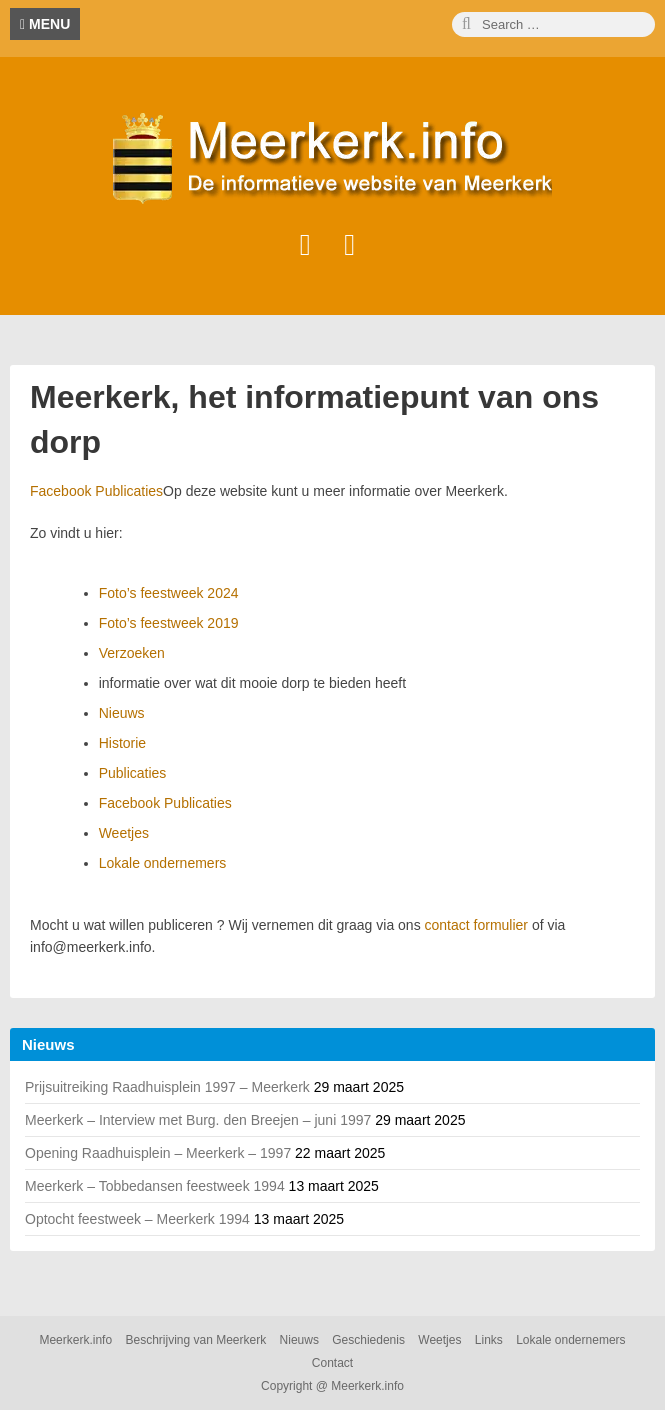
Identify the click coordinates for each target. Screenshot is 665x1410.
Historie (122, 743)
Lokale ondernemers (163, 863)
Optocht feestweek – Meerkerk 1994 (137, 1219)
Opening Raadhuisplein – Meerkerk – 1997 (158, 1153)
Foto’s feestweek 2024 (169, 593)
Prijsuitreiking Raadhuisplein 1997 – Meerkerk (167, 1087)
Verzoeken (132, 653)
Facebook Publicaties (96, 491)
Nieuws (122, 713)
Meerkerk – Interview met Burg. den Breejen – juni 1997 (198, 1120)
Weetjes (124, 833)
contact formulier (476, 925)
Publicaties (133, 773)
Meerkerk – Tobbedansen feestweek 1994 (155, 1186)
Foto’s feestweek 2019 (169, 623)
